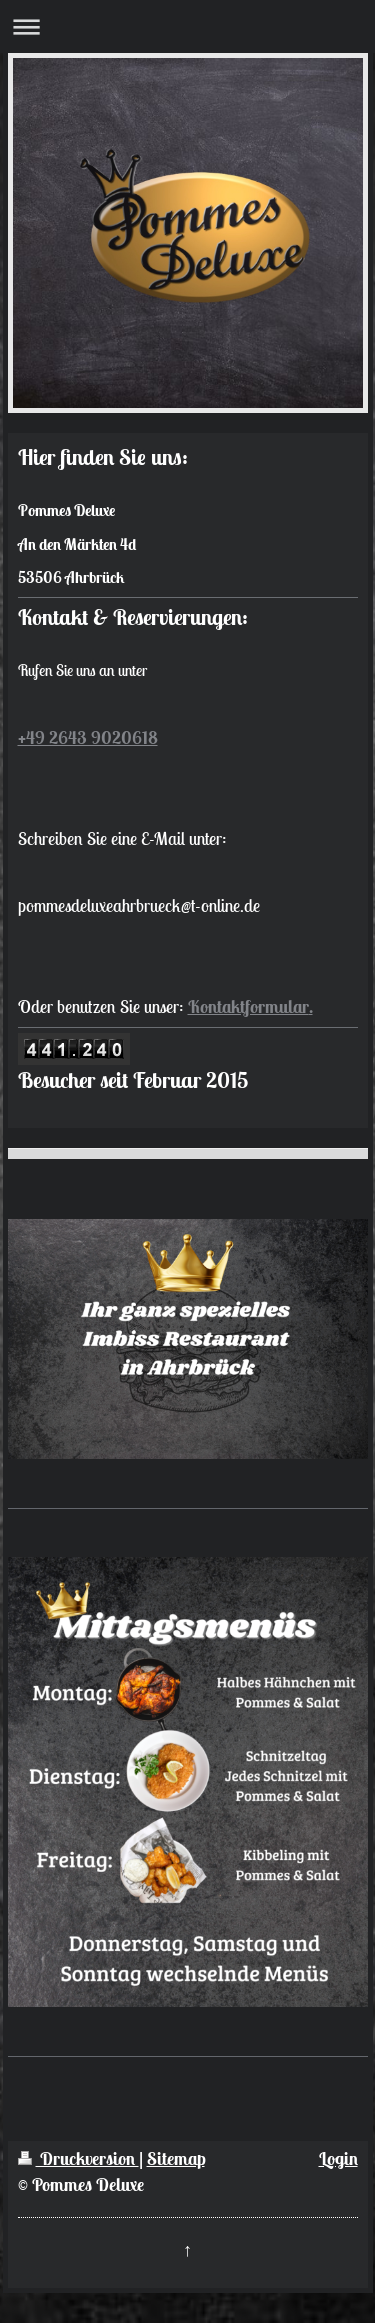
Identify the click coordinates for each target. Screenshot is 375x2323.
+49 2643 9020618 (88, 737)
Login (338, 2158)
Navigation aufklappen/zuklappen (187, 26)
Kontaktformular (248, 1006)
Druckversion (78, 2158)
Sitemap (176, 2158)
